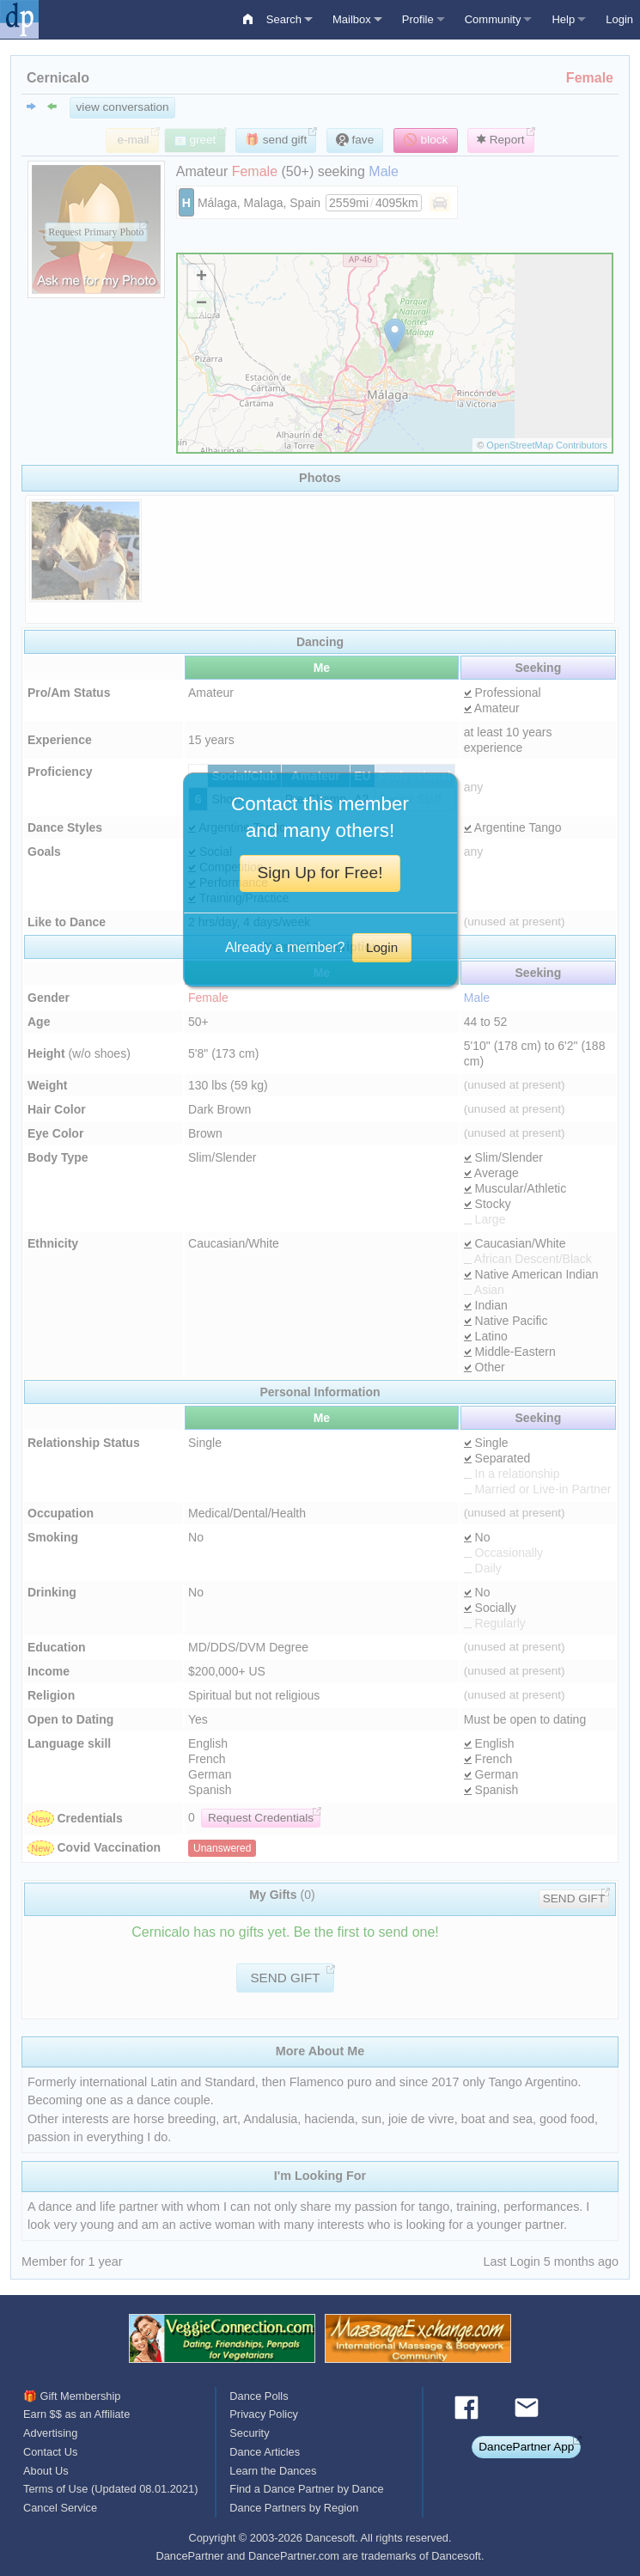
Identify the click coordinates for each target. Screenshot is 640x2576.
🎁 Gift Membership (71, 2396)
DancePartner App (526, 2446)
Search (284, 19)
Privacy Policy (263, 2414)
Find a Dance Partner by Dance (306, 2488)
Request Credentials (261, 1817)
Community (493, 19)
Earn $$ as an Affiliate (76, 2414)
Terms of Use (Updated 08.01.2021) (110, 2488)
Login (619, 19)
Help (563, 19)
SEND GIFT (574, 1898)
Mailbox (351, 19)
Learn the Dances (272, 2470)
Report (501, 139)
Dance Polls (258, 2396)
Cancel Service (60, 2507)
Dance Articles (264, 2451)
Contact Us (50, 2451)
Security (249, 2432)
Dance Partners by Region (293, 2507)
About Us (46, 2470)
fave (355, 139)
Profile (418, 19)
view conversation (122, 107)
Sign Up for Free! (319, 873)
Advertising (50, 2432)
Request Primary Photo (95, 232)
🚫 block (425, 139)
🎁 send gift (276, 139)
